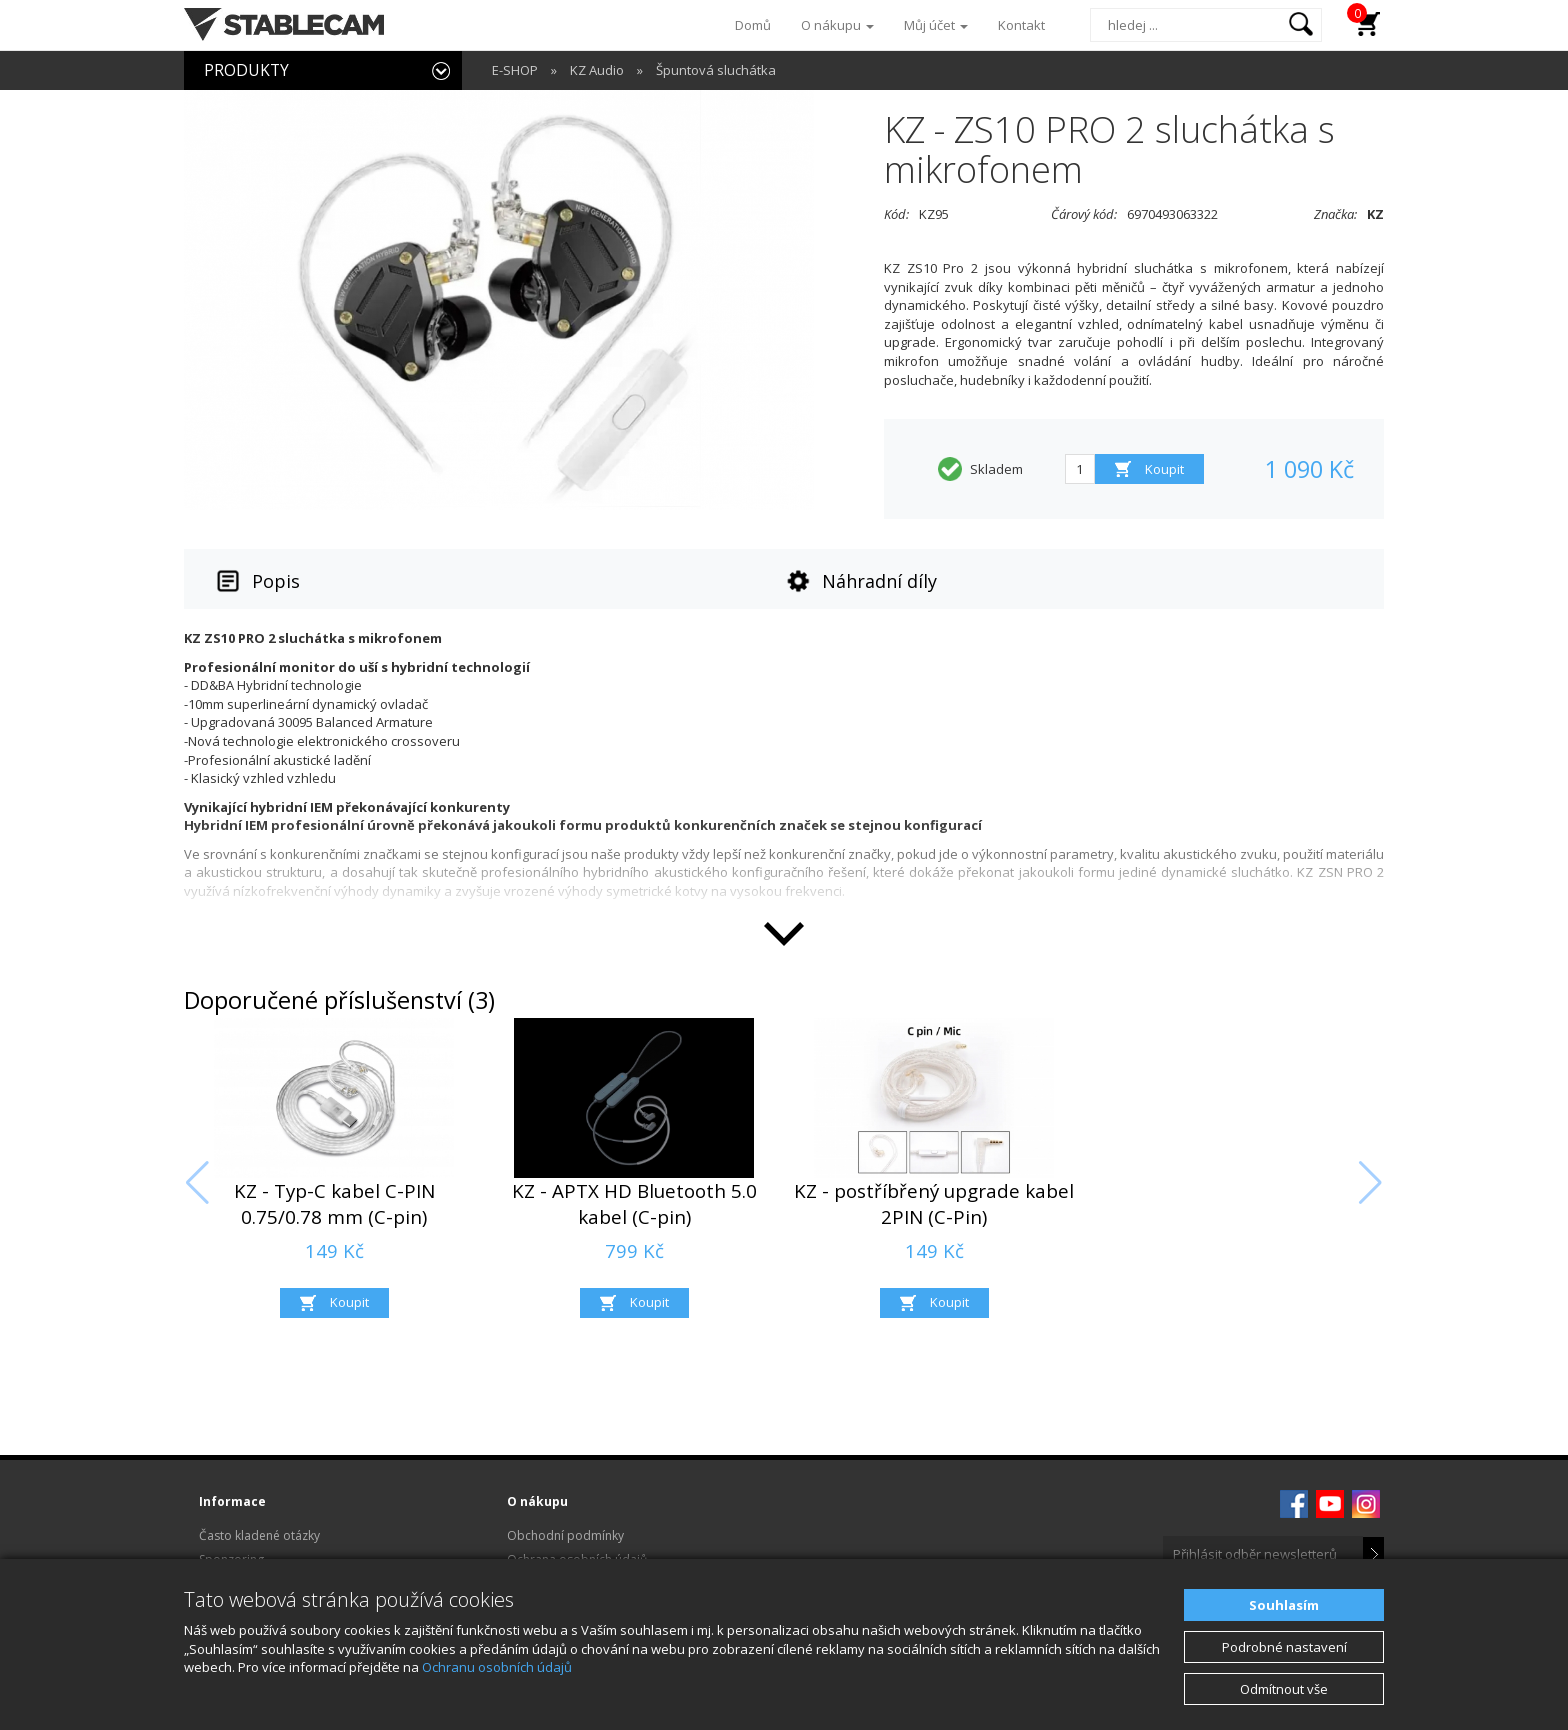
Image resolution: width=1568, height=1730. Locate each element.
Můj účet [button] (936, 25)
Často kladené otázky (259, 1535)
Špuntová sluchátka (716, 70)
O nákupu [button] (837, 25)
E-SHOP (515, 70)
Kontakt (1021, 25)
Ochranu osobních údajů (497, 1667)
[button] (197, 1183)
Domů (753, 25)
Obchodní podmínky (565, 1535)
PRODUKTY (246, 70)
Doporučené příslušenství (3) (339, 1000)
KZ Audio (597, 70)
